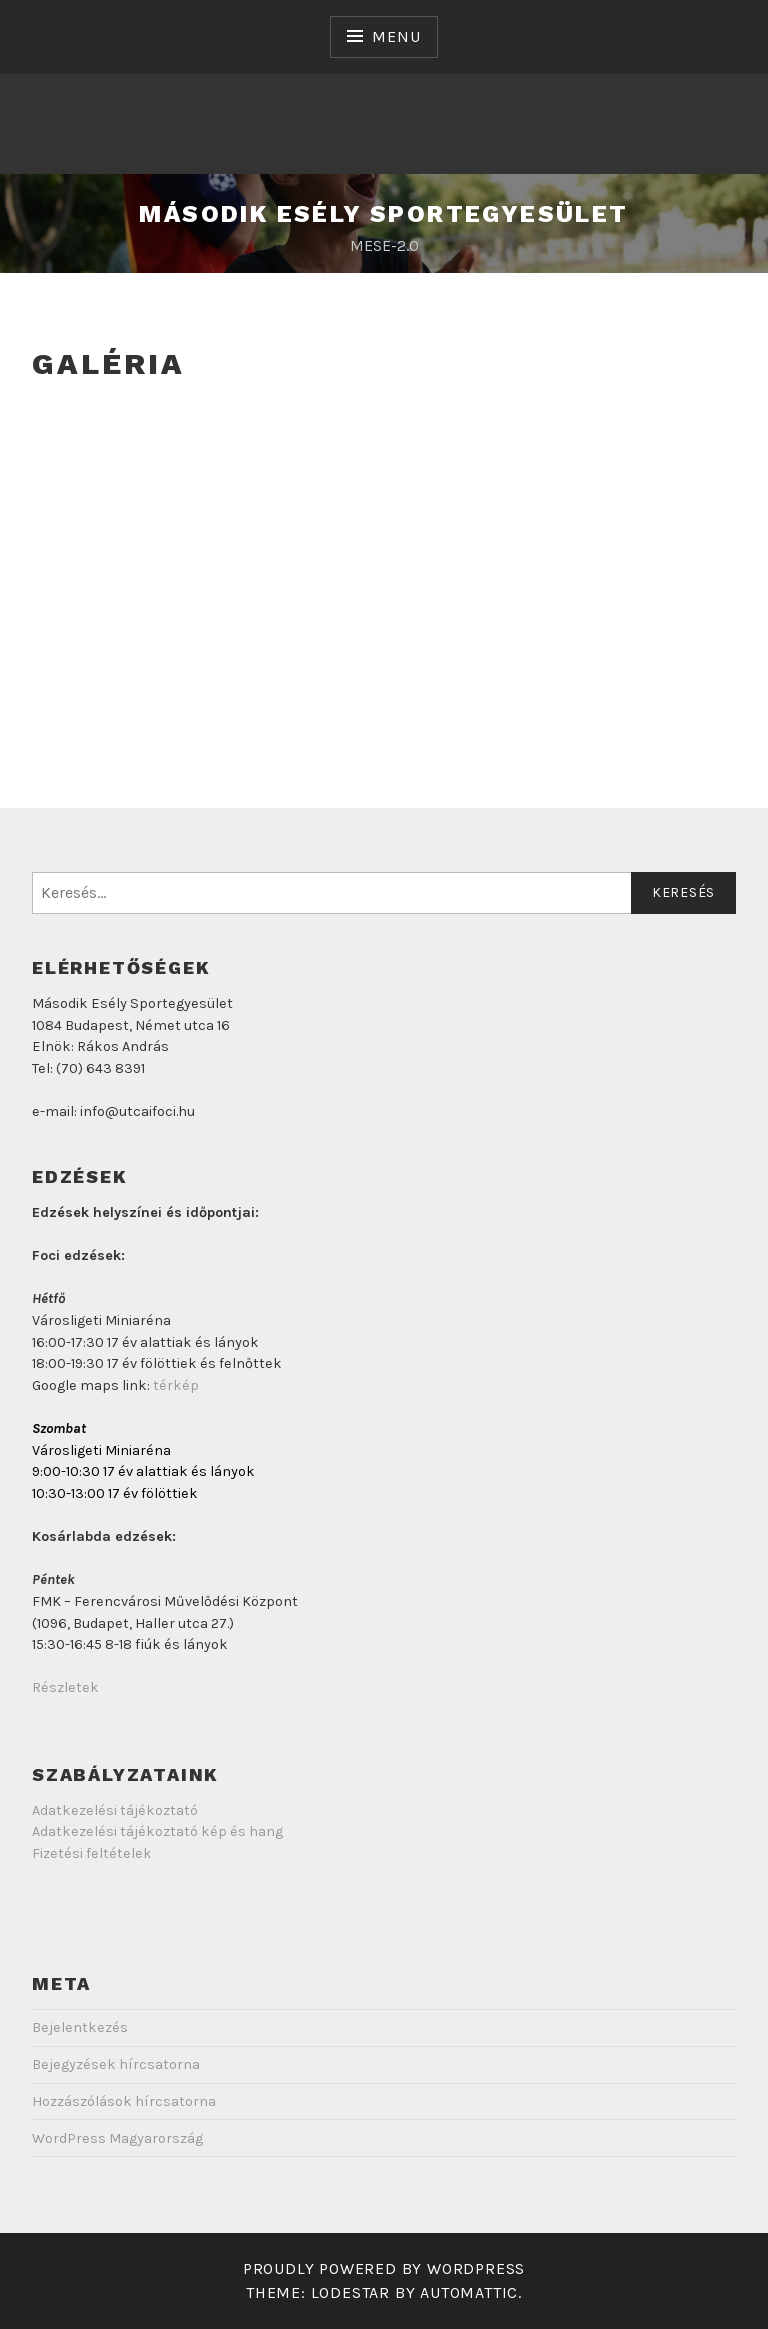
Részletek (65, 1687)
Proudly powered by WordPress (384, 2268)
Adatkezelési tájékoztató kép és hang (157, 1831)
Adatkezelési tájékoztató (115, 1810)
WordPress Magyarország (117, 2138)
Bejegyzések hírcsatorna (116, 2064)
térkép (176, 1385)
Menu (396, 36)
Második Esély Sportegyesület (383, 214)
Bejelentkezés (80, 2027)
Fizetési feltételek (92, 1853)
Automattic (469, 2292)
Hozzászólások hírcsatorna (124, 2101)
